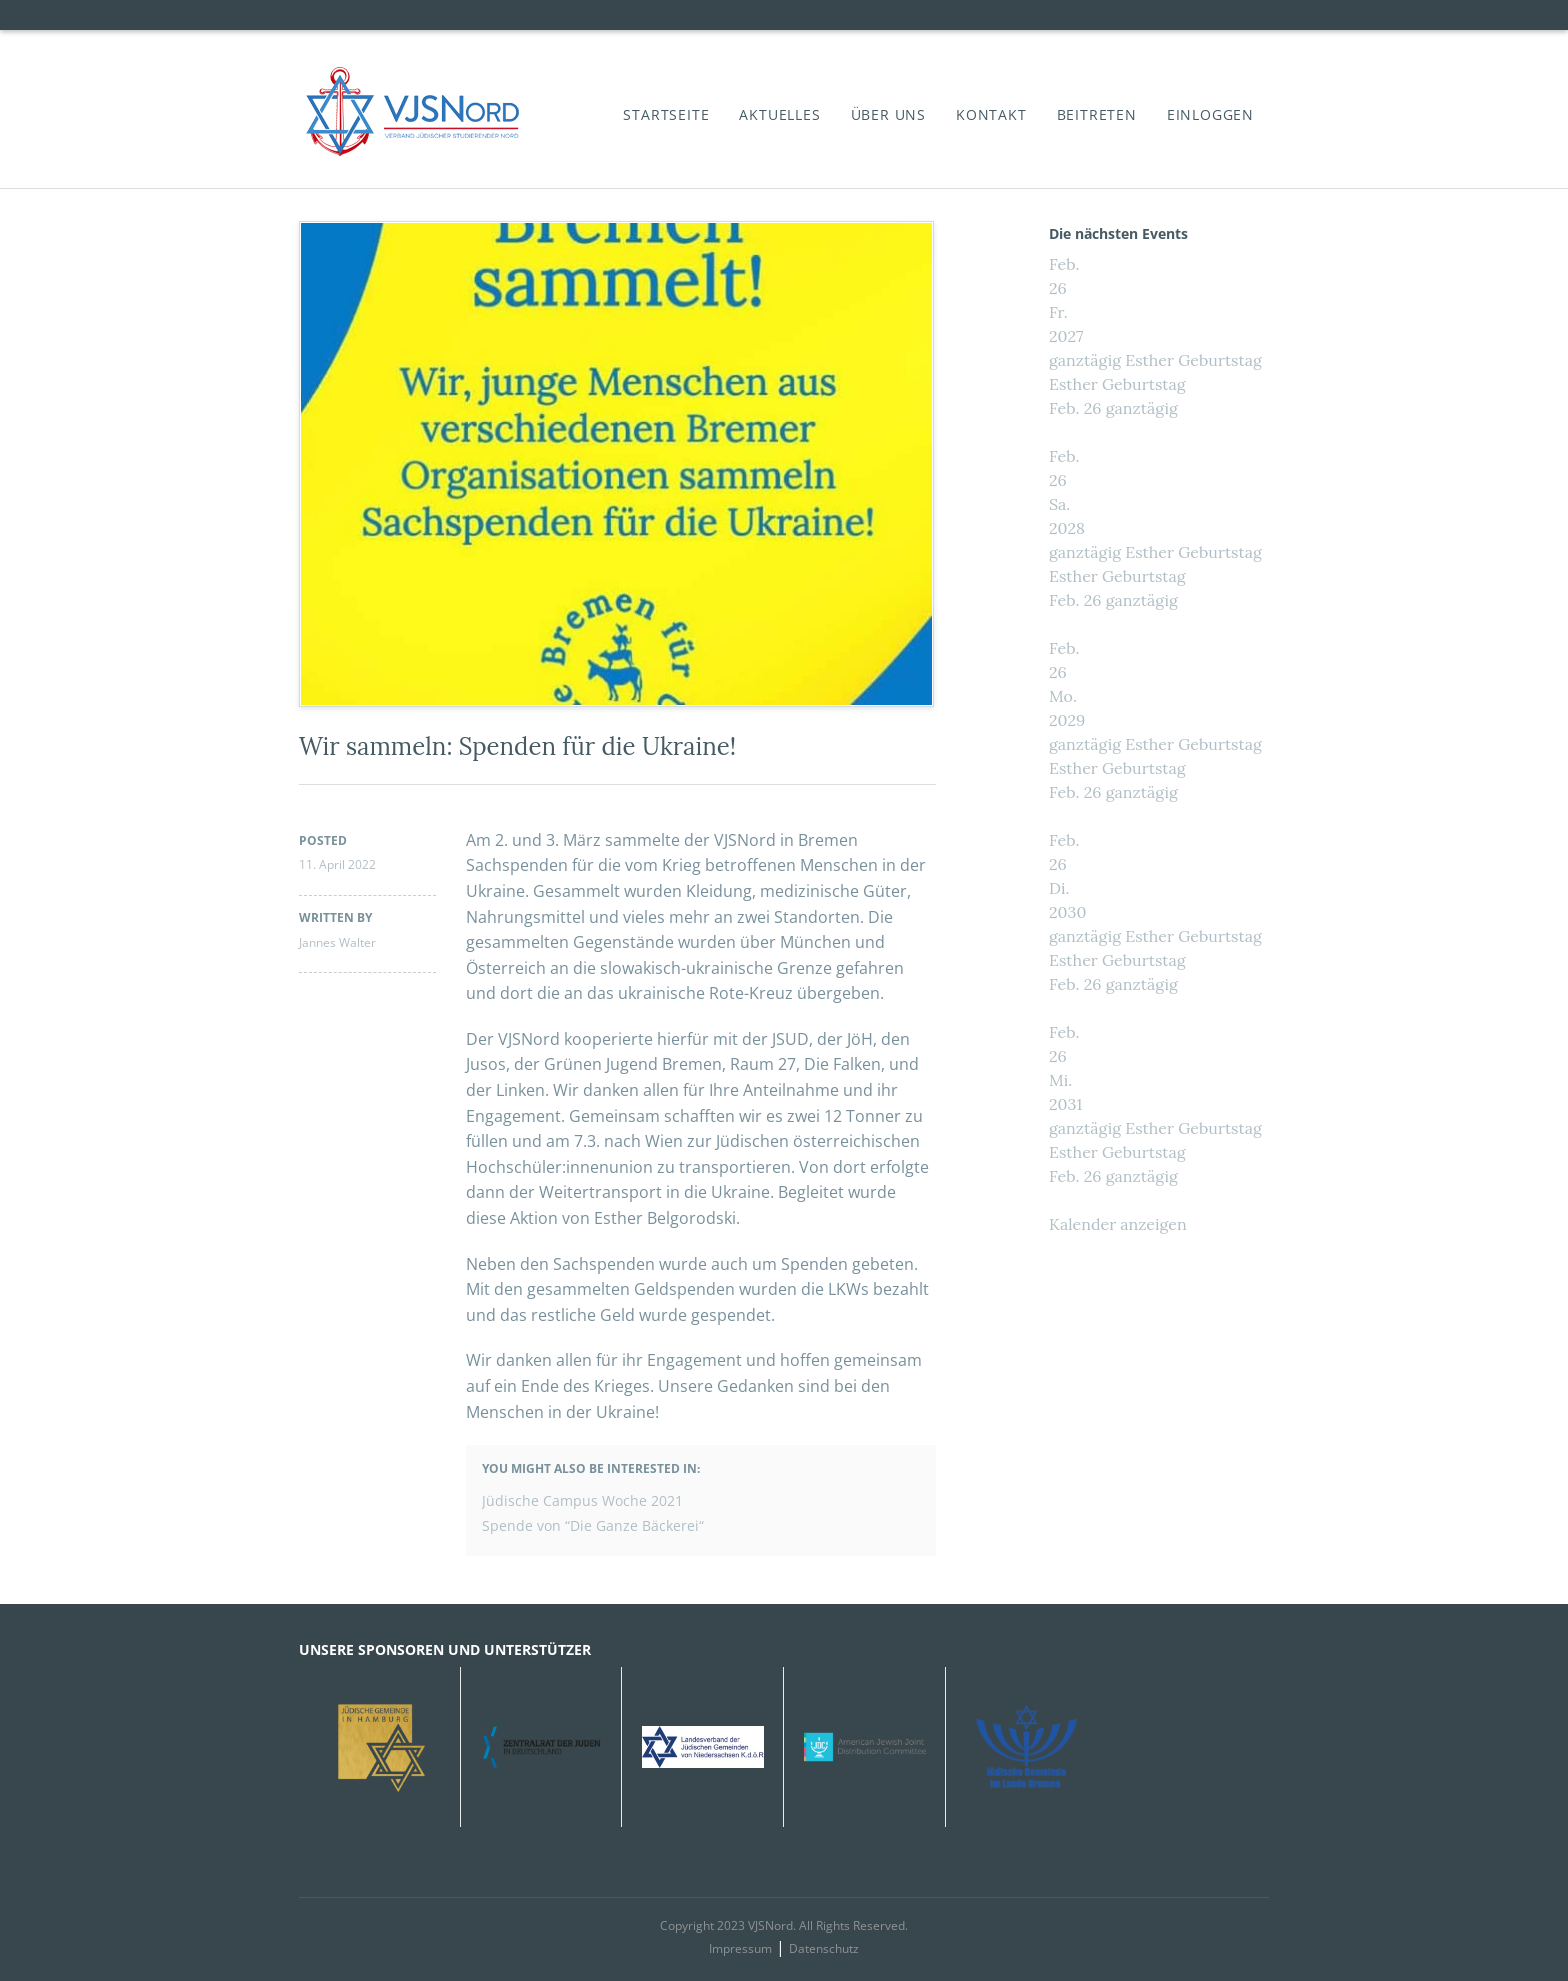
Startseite (666, 114)
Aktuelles (779, 114)
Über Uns (888, 114)
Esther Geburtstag (1117, 384)
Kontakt (991, 114)
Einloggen (1210, 114)
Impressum (740, 1948)
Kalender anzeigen (1118, 1224)
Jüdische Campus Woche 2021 (582, 1500)
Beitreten (1097, 114)
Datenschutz (824, 1948)
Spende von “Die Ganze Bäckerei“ (593, 1525)
